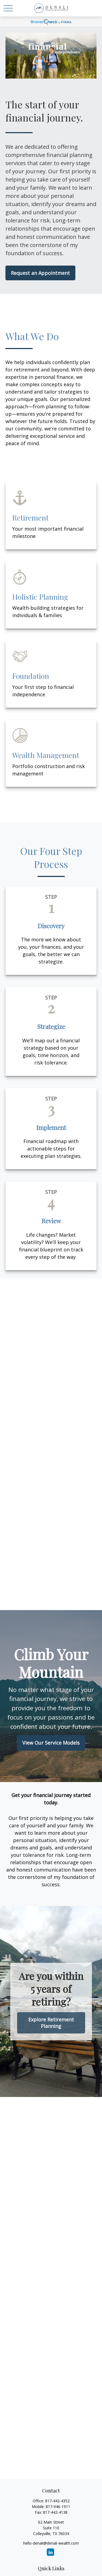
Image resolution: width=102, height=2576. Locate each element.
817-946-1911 (58, 2506)
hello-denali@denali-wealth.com (51, 2543)
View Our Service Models (51, 1742)
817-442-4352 (57, 2500)
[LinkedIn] (50, 2552)
